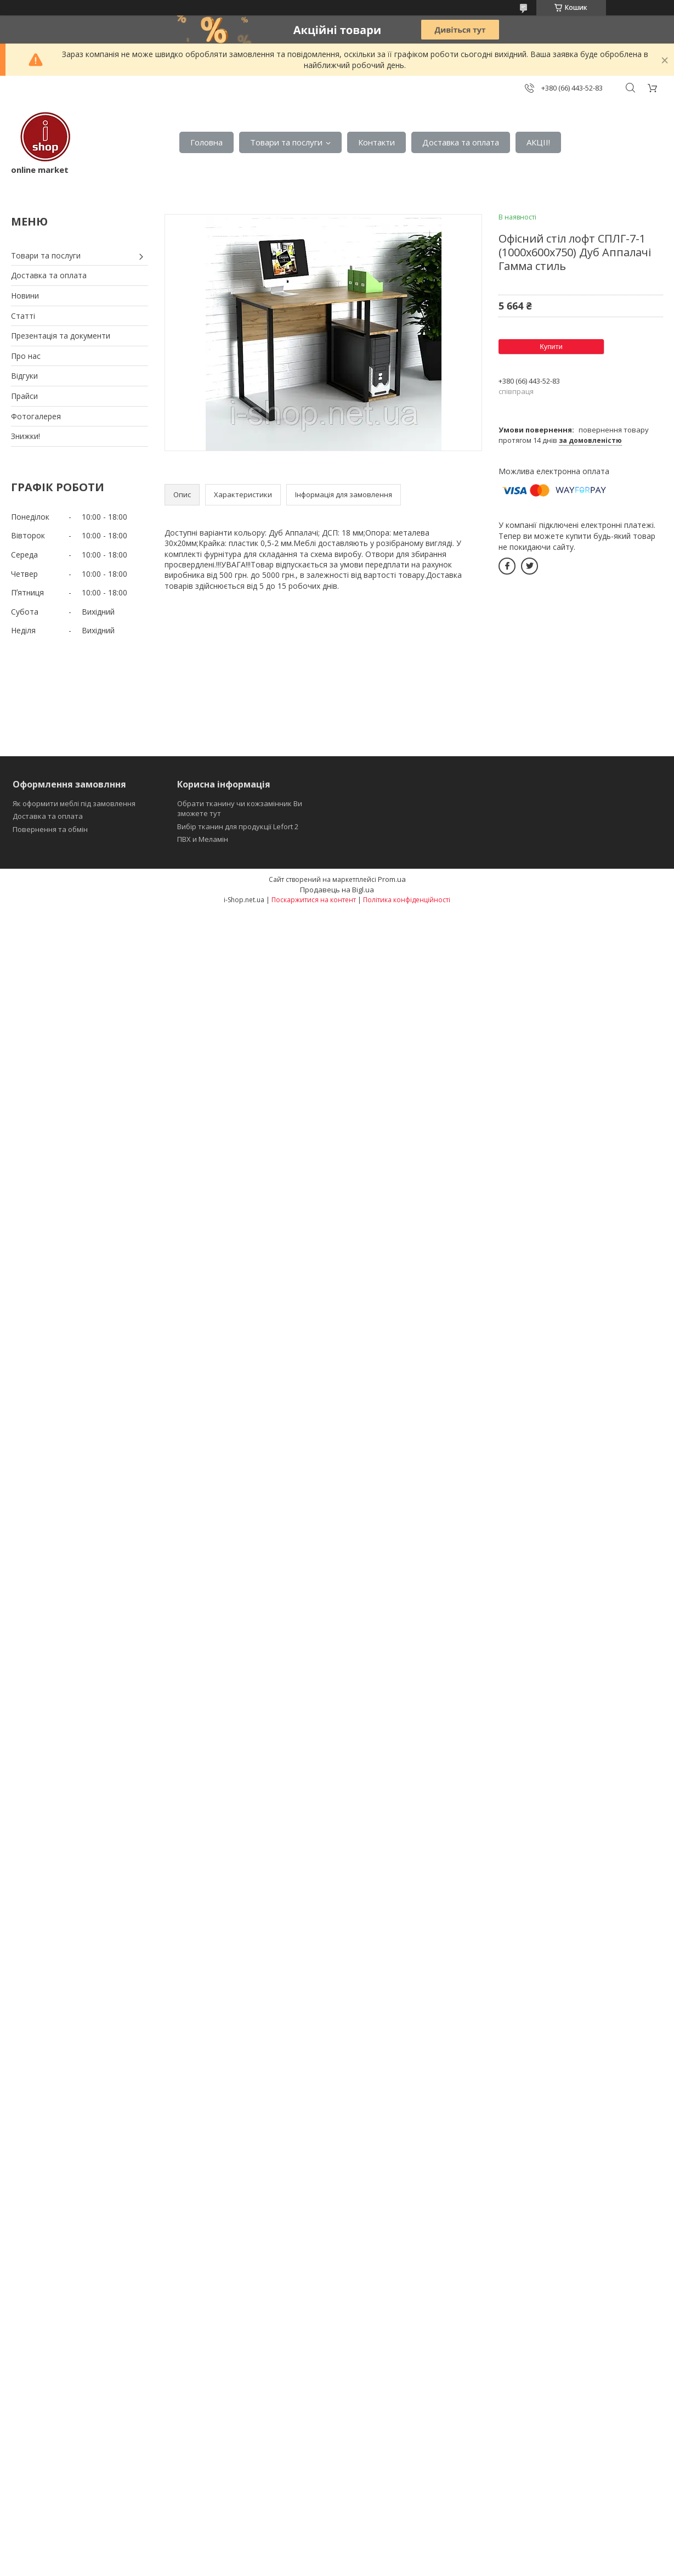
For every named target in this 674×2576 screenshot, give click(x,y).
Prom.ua (392, 879)
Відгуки (24, 375)
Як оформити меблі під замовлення (74, 803)
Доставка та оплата (460, 142)
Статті (23, 316)
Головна (206, 142)
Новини (25, 295)
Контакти (376, 142)
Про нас (26, 356)
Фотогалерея (36, 416)
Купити (551, 346)
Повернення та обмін (50, 829)
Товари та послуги (286, 142)
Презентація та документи (60, 335)
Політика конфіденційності (406, 899)
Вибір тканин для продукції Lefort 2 (237, 826)
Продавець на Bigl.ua (337, 890)
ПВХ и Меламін (202, 839)
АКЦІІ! (538, 142)
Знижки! (25, 436)
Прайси (24, 396)
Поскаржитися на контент (313, 899)
